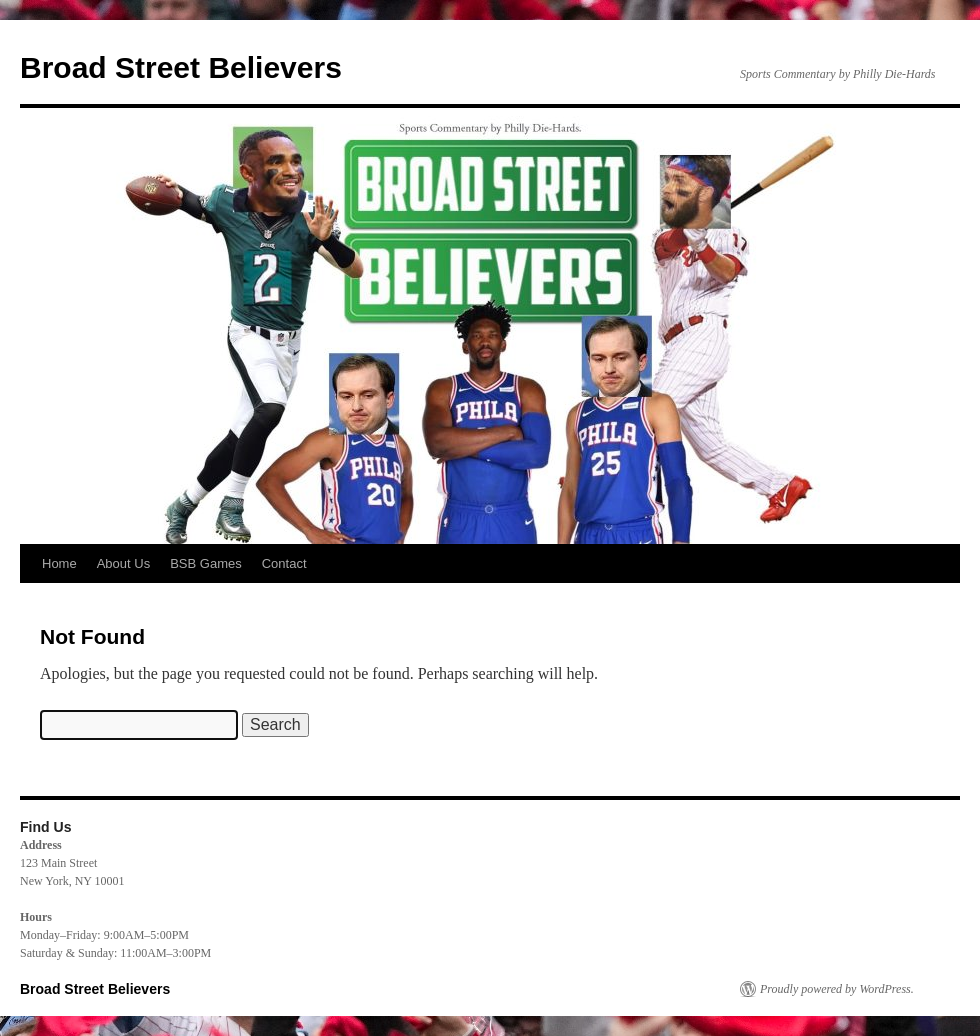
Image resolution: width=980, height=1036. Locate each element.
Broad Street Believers (181, 67)
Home (59, 563)
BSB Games (206, 563)
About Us (123, 563)
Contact (284, 563)
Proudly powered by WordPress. (837, 989)
